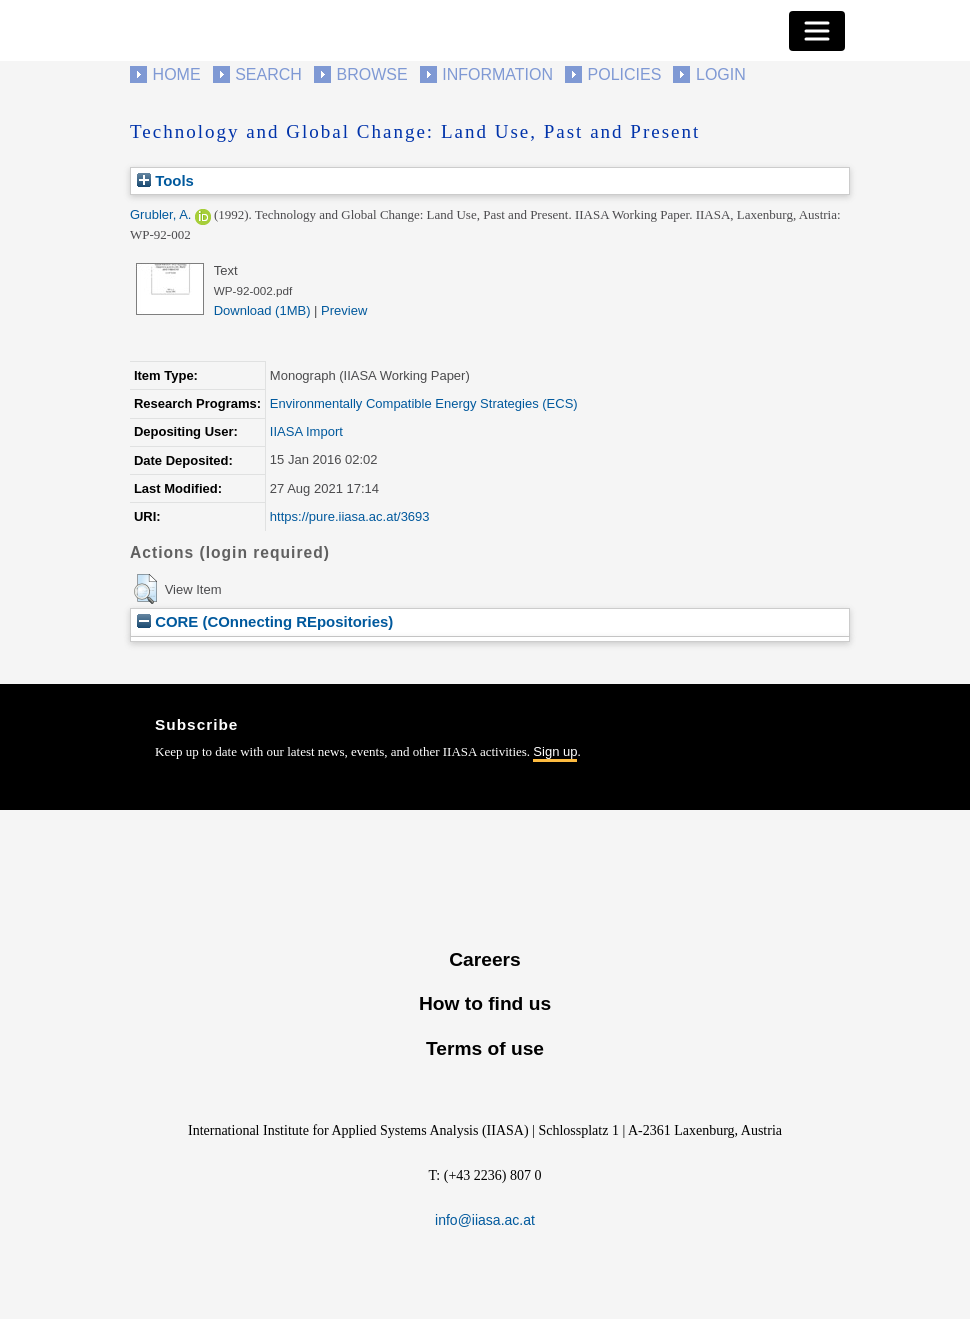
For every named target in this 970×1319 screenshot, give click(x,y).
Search (268, 74)
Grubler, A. (160, 214)
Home (177, 74)
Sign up (555, 751)
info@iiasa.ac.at (485, 1220)
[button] (145, 589)
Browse (371, 74)
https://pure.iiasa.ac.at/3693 (350, 516)
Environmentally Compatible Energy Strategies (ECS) (424, 403)
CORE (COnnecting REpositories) (265, 621)
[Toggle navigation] (817, 31)
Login (721, 74)
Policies (625, 74)
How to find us (485, 1003)
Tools (165, 180)
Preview (344, 310)
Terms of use (485, 1048)
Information (497, 74)
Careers (484, 959)
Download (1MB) (262, 310)
